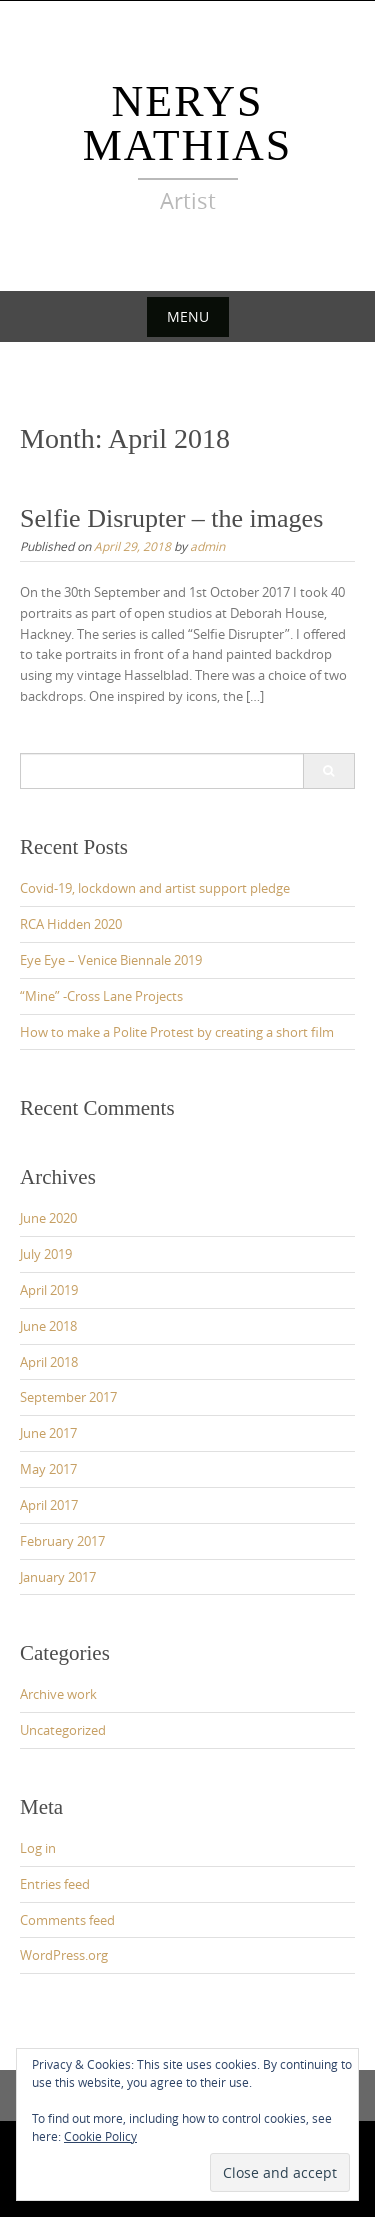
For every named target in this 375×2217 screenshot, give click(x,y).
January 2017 (58, 1577)
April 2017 (49, 1505)
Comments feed (67, 1920)
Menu (188, 316)
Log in (38, 1848)
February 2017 (62, 1541)
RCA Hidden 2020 (71, 924)
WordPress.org (64, 1955)
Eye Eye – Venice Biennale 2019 (111, 960)
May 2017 (48, 1469)
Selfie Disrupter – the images (171, 518)
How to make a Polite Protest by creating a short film (177, 1032)
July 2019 (46, 1254)
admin (207, 546)
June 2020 (48, 1218)
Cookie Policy (100, 2136)
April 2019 (49, 1290)
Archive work (58, 1694)
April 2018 (49, 1362)
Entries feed (55, 1884)
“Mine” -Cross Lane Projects (101, 996)
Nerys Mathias (188, 123)
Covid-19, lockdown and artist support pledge (155, 888)
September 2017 (68, 1397)
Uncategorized (63, 1730)
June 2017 (48, 1433)
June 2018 (48, 1326)
